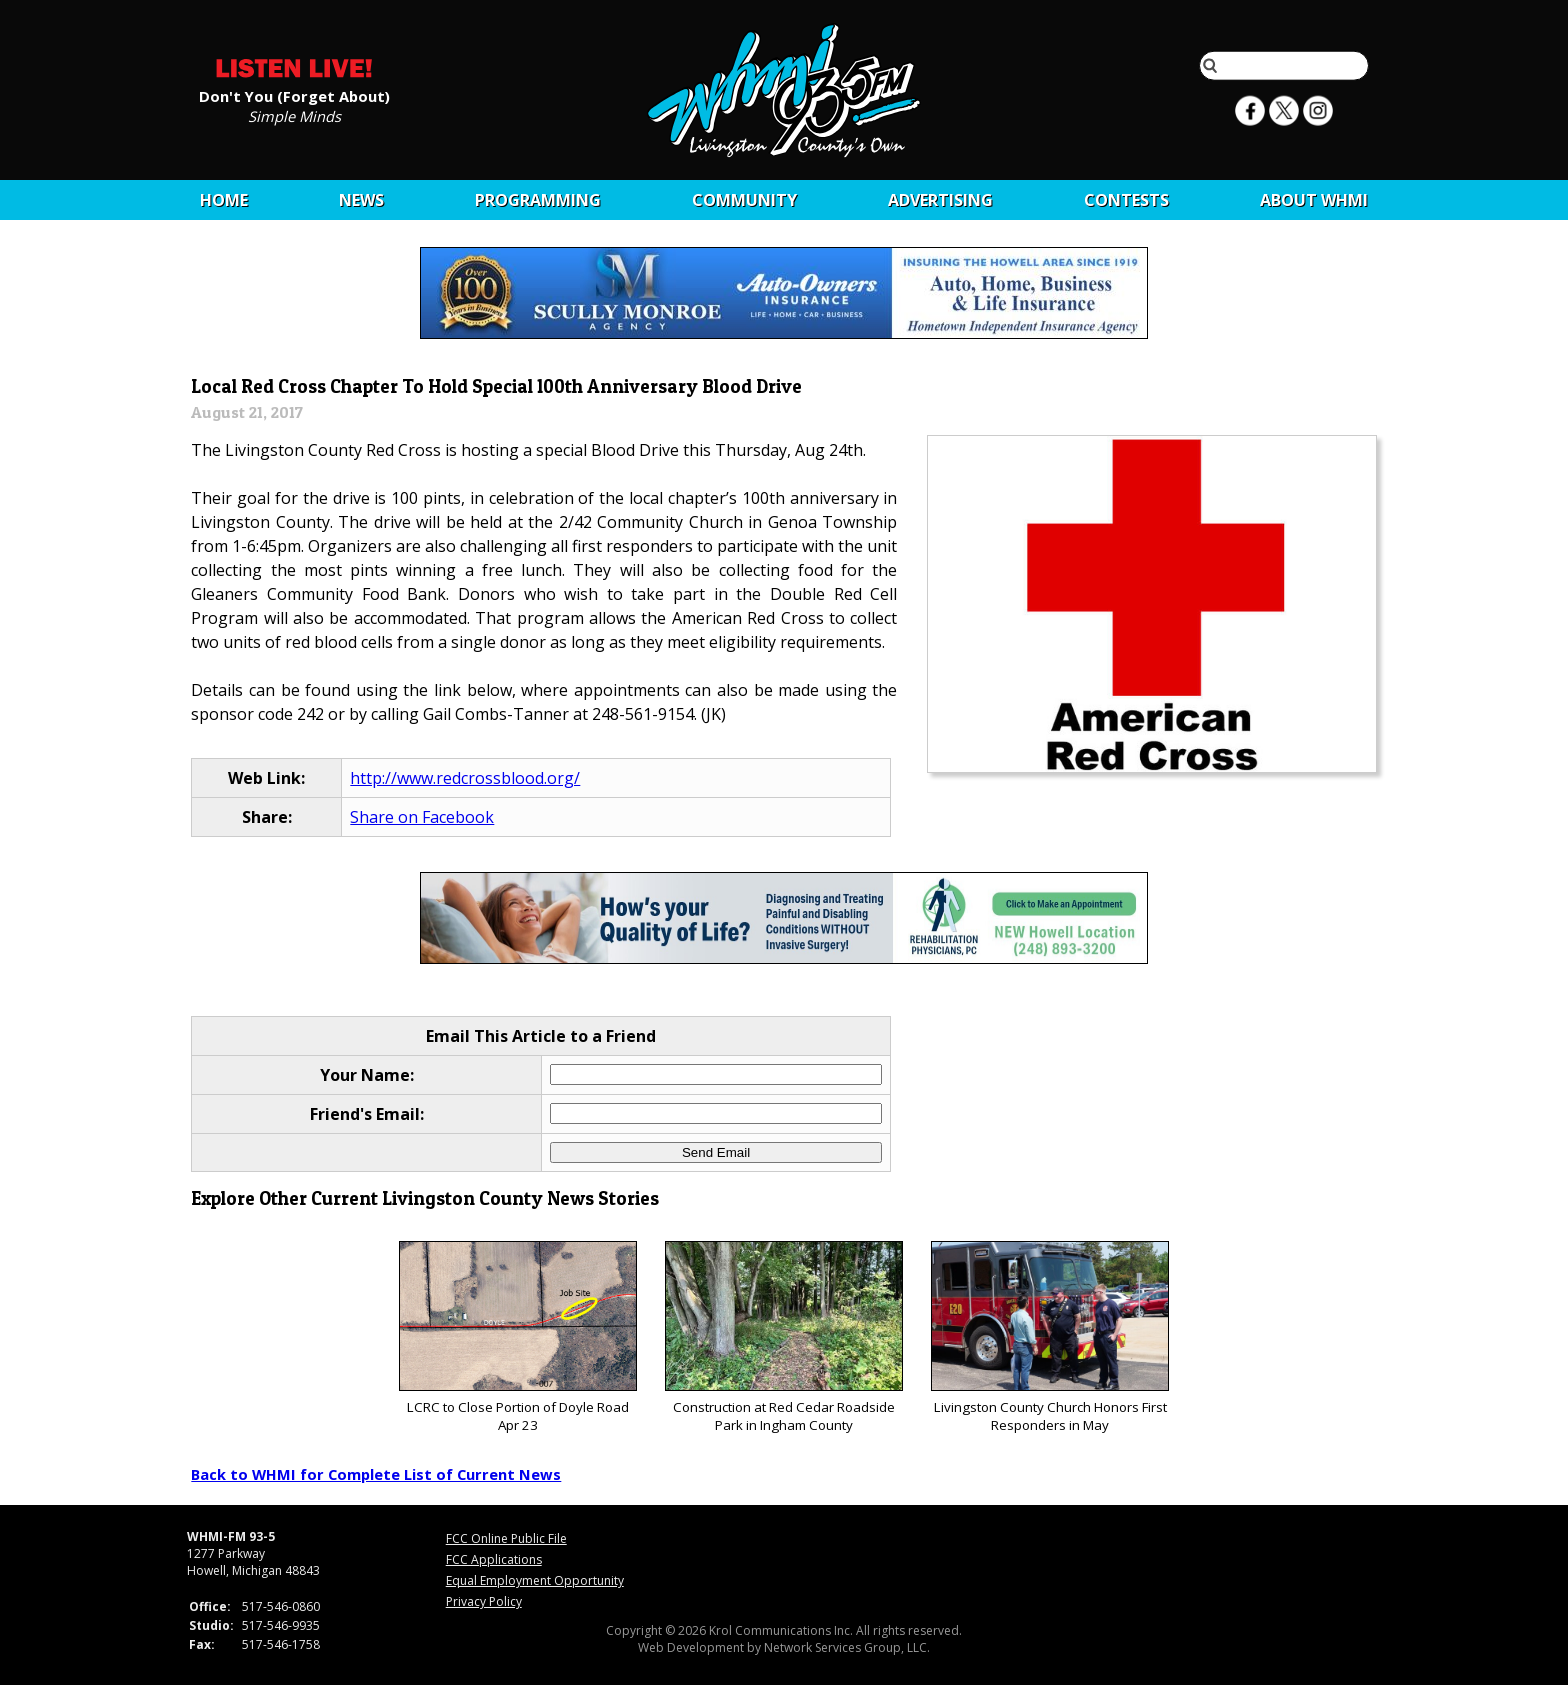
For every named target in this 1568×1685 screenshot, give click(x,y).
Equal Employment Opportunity (535, 1580)
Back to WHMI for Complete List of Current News (376, 1474)
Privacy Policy (484, 1601)
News (361, 200)
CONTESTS (1126, 200)
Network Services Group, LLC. (847, 1647)
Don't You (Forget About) (294, 95)
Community (744, 200)
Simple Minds (294, 115)
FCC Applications (494, 1559)
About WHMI (1314, 200)
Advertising (940, 200)
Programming (538, 200)
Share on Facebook (422, 817)
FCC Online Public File (506, 1538)
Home (224, 200)
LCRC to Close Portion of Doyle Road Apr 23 (517, 1337)
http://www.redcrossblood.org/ (465, 778)
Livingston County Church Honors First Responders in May (1049, 1337)
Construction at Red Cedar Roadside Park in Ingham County (783, 1337)
